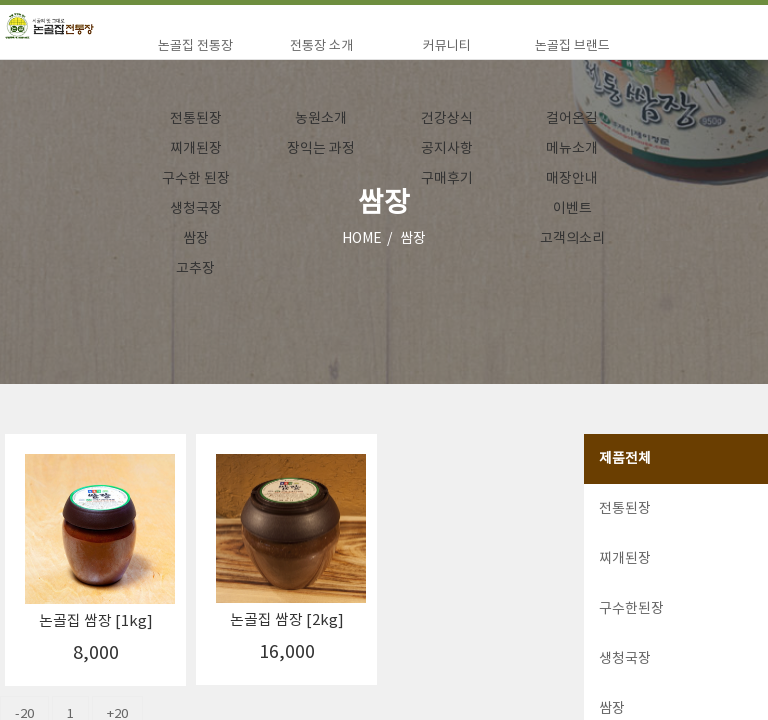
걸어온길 (572, 119)
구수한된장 (631, 609)
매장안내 (572, 179)
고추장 (195, 269)
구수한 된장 (196, 179)
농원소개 (321, 119)
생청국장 (196, 209)
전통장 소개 (321, 46)
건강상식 (447, 119)
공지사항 (447, 149)
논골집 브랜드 (572, 46)
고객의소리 (572, 239)
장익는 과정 (321, 149)
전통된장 (196, 119)
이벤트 (572, 209)
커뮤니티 (447, 46)
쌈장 (196, 239)
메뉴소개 (572, 149)
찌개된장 (196, 149)
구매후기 (447, 179)
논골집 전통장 (195, 46)
